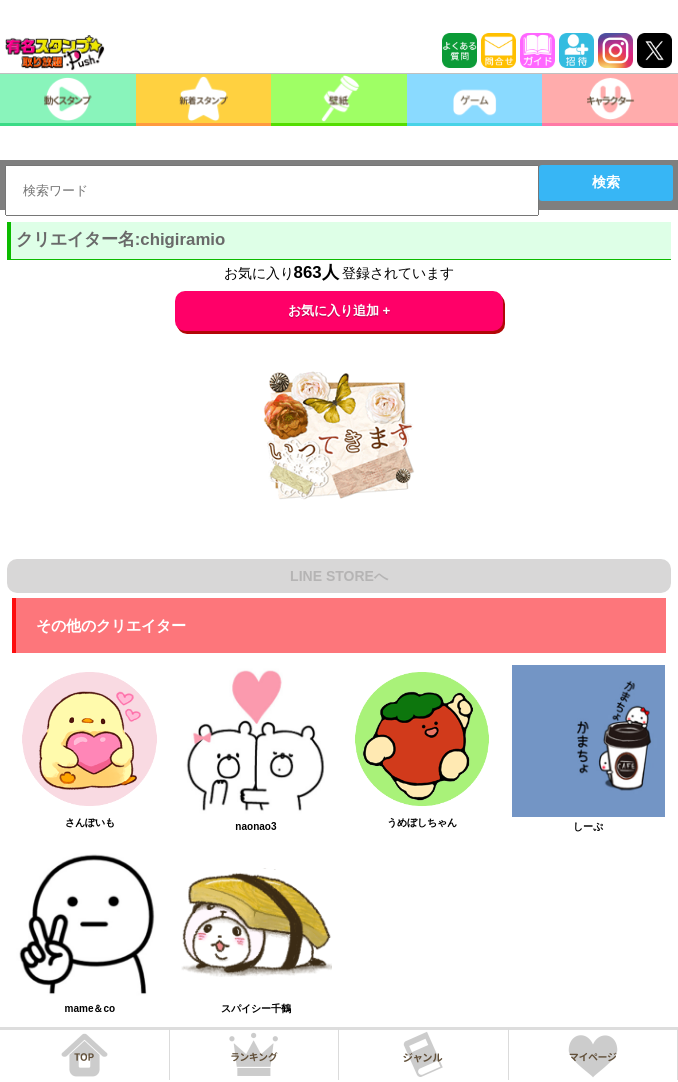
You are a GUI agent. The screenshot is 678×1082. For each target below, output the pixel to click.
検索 (606, 182)
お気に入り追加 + (339, 310)
